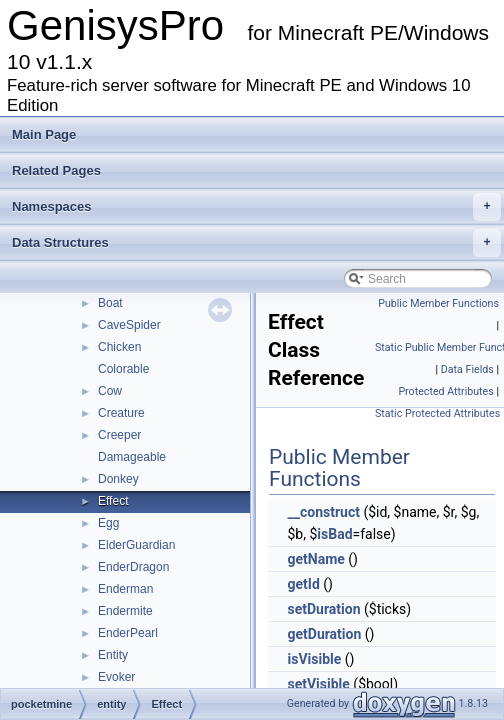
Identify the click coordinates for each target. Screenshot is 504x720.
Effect (113, 501)
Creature (121, 413)
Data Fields (467, 369)
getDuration (324, 634)
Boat (110, 303)
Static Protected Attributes (437, 413)
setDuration (323, 609)
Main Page (44, 134)
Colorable (123, 369)
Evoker (116, 677)
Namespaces (256, 207)
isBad (334, 534)
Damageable (132, 457)
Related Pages (56, 170)
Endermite (125, 611)
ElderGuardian (136, 545)
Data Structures (256, 243)
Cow (110, 391)
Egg (108, 523)
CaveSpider (129, 325)
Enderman (125, 589)
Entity (113, 655)
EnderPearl (128, 633)
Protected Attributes (445, 391)
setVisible (318, 684)
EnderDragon (133, 567)
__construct (323, 512)
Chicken (119, 347)
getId (303, 584)
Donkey (118, 479)
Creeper (119, 435)
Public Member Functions (438, 303)
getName (315, 559)
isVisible (314, 659)
